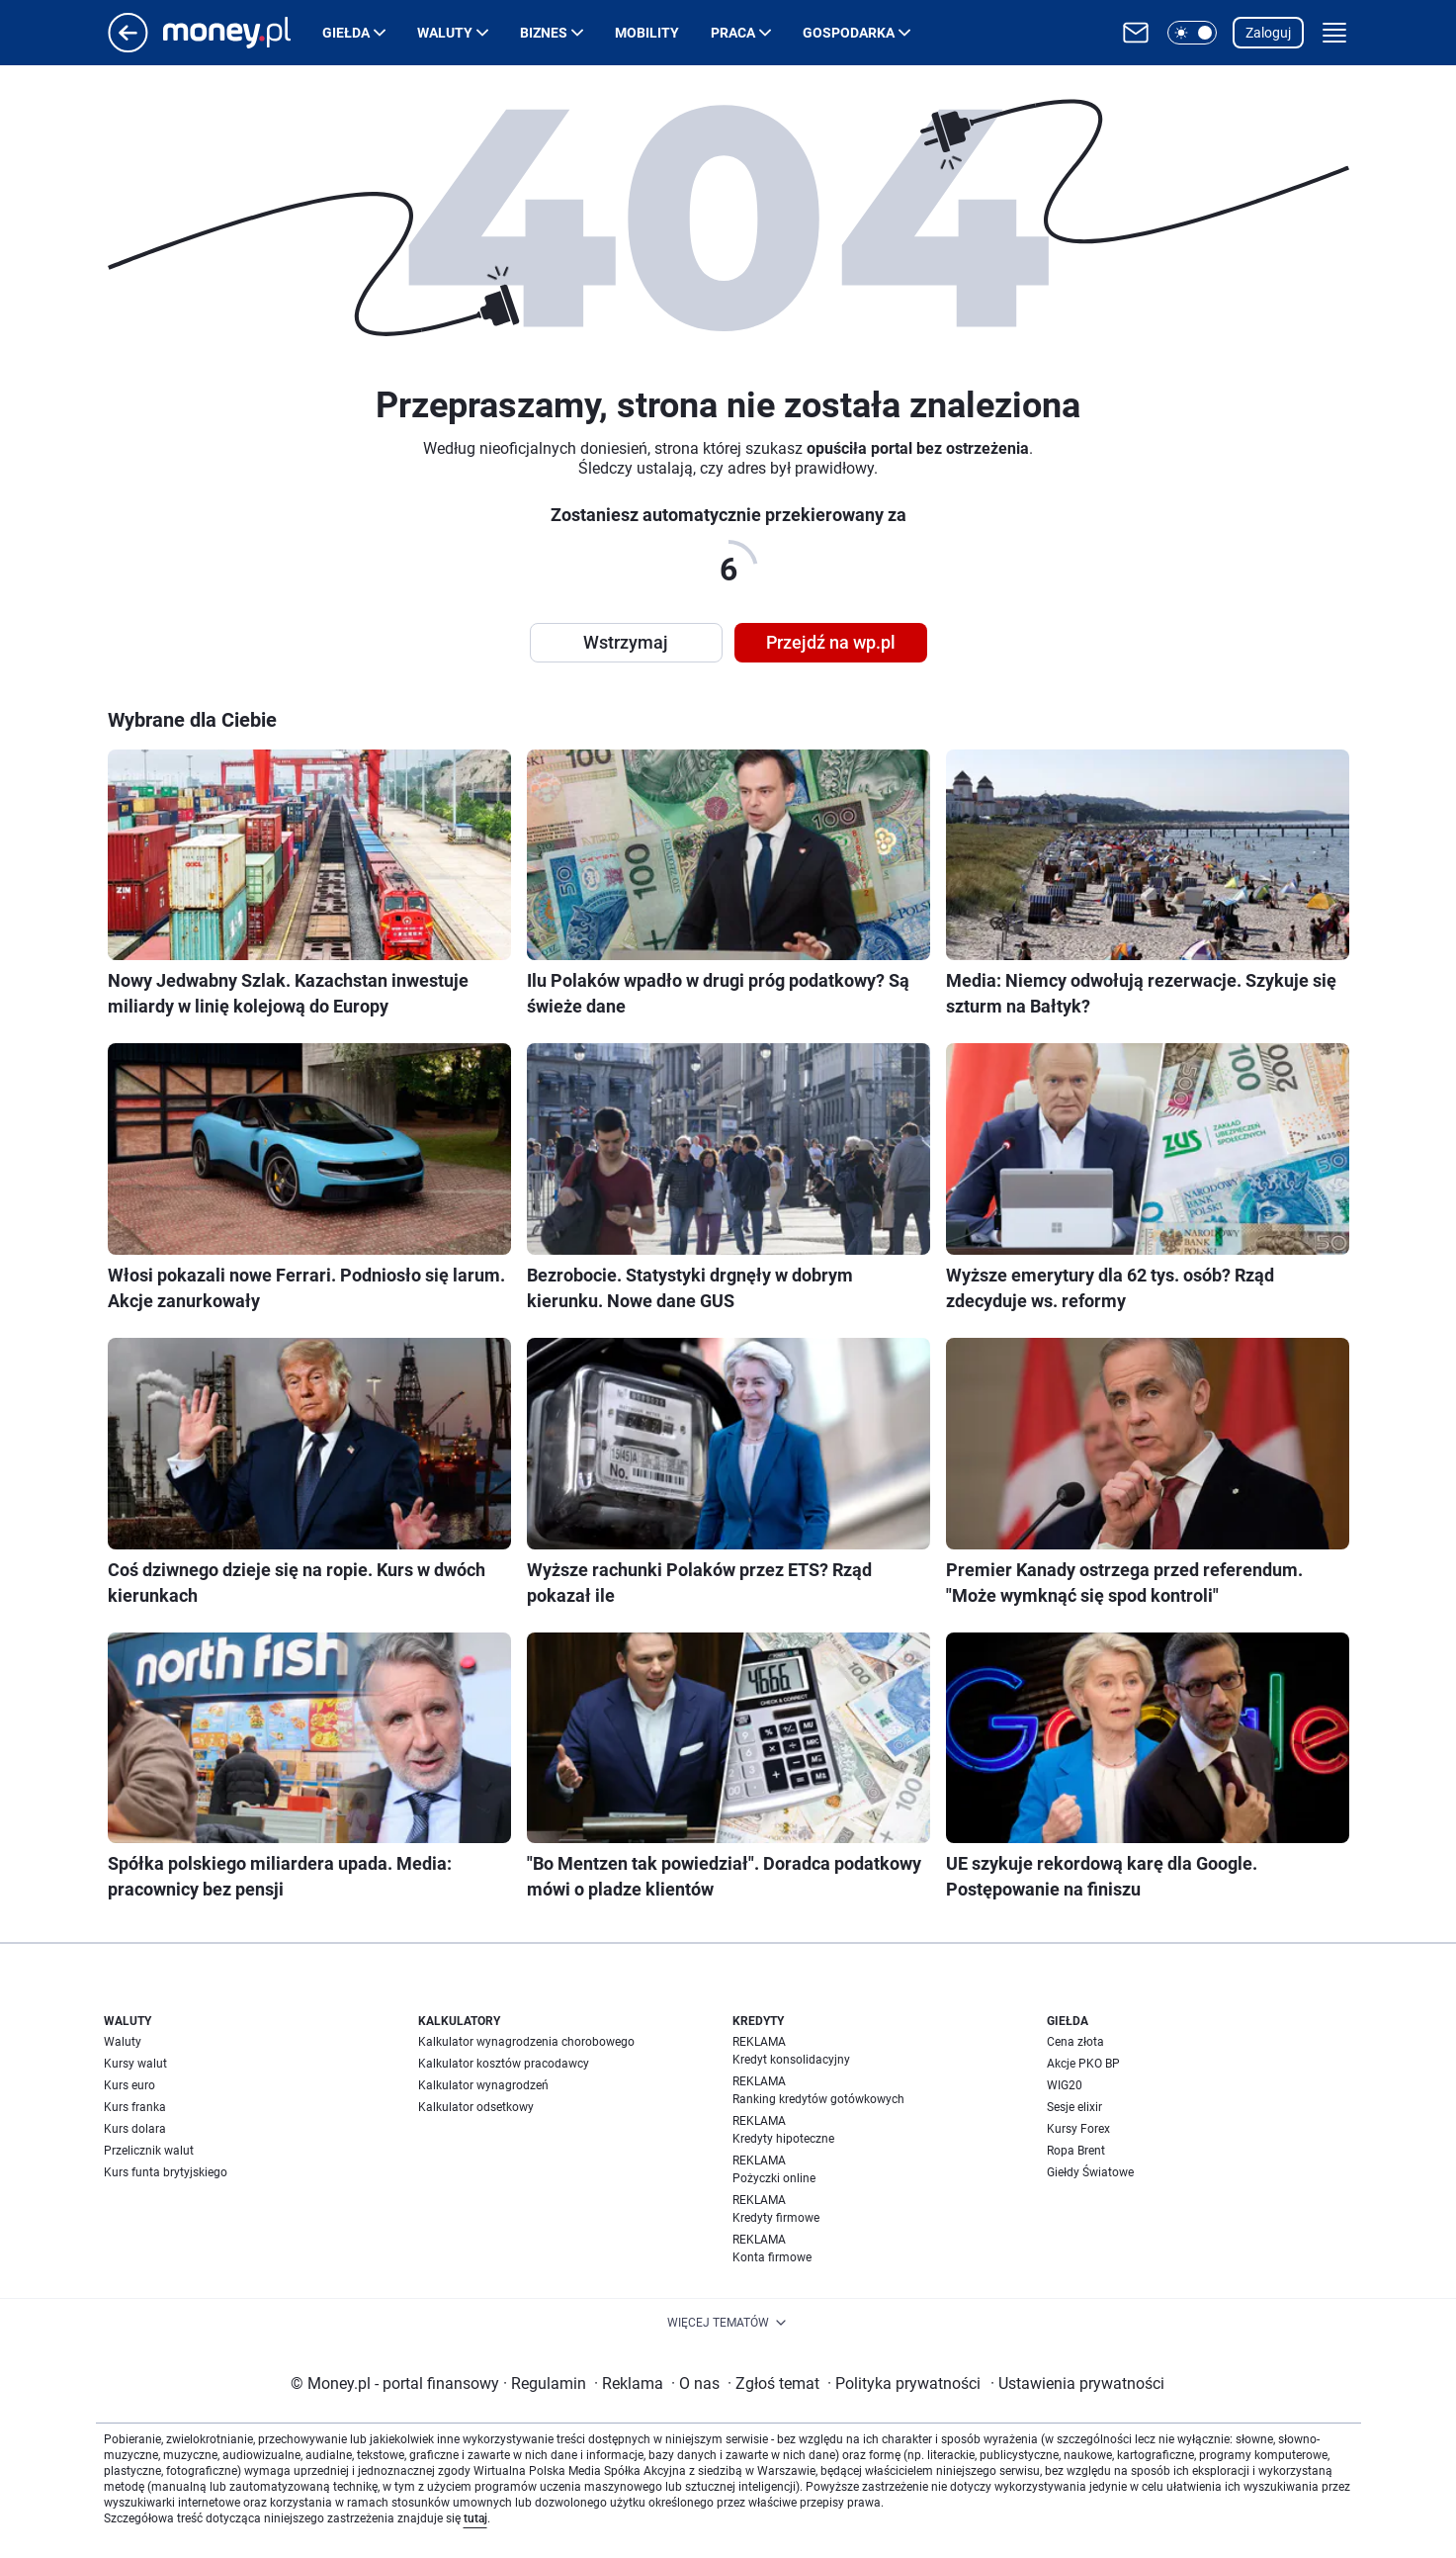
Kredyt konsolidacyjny (791, 2060)
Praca (733, 33)
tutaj (475, 2518)
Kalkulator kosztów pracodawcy (503, 2064)
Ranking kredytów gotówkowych (818, 2099)
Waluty (444, 33)
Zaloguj (1268, 33)
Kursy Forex (1078, 2129)
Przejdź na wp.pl (831, 642)
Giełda (346, 33)
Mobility (647, 33)
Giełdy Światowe (1090, 2172)
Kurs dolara (135, 2129)
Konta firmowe (772, 2257)
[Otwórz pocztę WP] (1136, 32)
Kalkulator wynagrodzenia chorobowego (526, 2042)
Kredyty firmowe (775, 2218)
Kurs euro (129, 2085)
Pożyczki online (773, 2178)
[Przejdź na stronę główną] (128, 47)
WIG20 (1064, 2085)
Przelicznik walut (149, 2151)
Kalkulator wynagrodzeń (483, 2085)
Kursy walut (135, 2064)
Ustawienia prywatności (1077, 2383)
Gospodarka (849, 33)
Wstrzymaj (625, 642)
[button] (1192, 32)
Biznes (543, 33)
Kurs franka (135, 2107)
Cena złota (1075, 2042)
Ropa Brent (1076, 2151)
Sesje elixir (1074, 2107)
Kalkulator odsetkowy (476, 2107)
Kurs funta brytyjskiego (165, 2172)
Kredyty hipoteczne (783, 2139)
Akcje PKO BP (1083, 2064)
